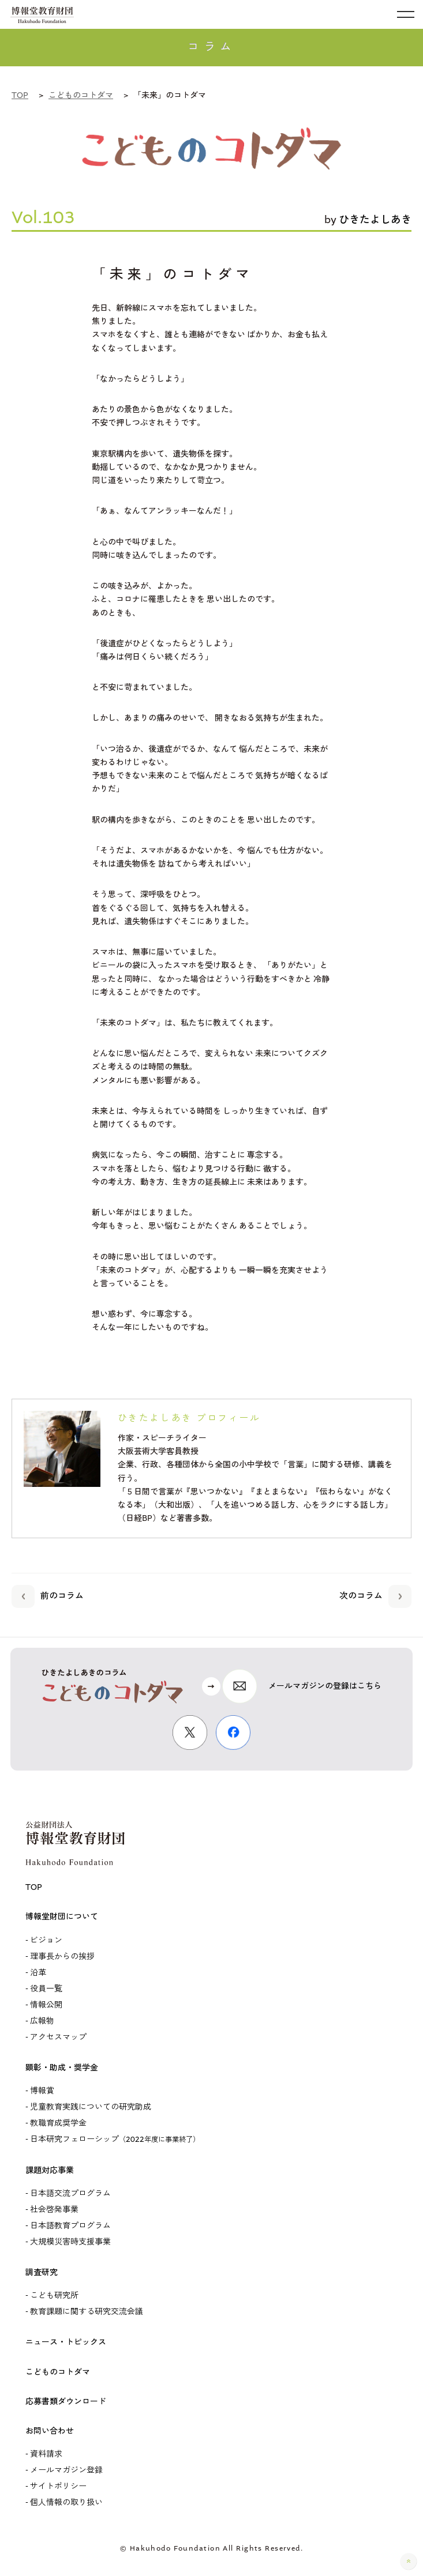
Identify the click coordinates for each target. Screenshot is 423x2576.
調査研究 (41, 2273)
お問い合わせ (49, 2431)
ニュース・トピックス (65, 2342)
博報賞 (42, 2091)
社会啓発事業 (54, 2210)
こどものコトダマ (57, 2372)
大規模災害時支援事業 (70, 2242)
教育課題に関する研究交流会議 (86, 2312)
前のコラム (48, 1594)
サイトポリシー (58, 2486)
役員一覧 (46, 1989)
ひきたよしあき (375, 220)
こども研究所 (54, 2296)
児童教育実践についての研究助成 (90, 2107)
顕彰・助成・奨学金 (61, 2068)
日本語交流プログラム (70, 2194)
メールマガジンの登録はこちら (324, 1686)
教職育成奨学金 (58, 2123)
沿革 (38, 1973)
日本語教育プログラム (70, 2226)
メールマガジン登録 (66, 2470)
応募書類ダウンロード (65, 2402)
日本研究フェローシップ (115, 2139)
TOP (33, 1887)
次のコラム (375, 1594)
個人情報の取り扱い (66, 2503)
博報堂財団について (61, 1917)
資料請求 (46, 2454)
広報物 (42, 2021)
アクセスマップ (58, 2037)
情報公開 (46, 2005)
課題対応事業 (49, 2170)
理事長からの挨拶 (62, 1957)
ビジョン (46, 1940)
